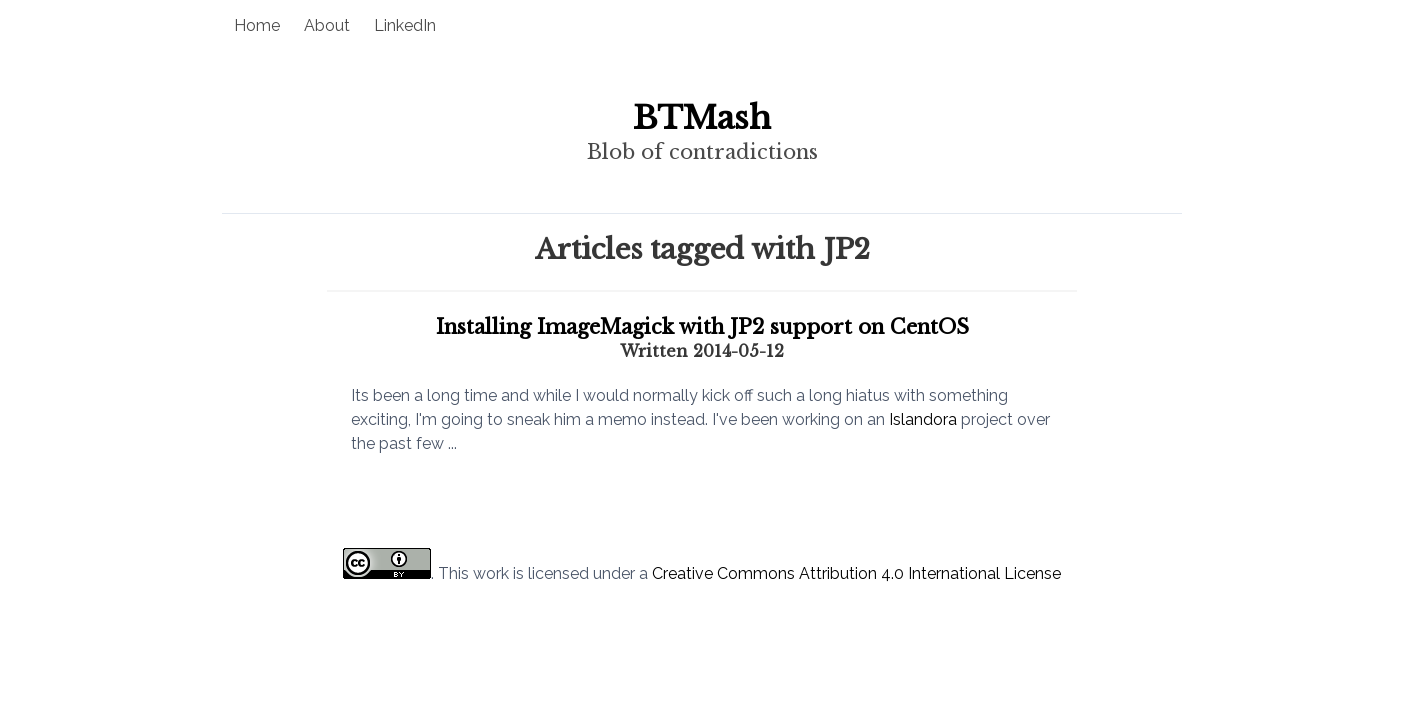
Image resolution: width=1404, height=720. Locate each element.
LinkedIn (405, 25)
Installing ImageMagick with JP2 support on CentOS (702, 327)
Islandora (923, 419)
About (327, 25)
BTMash (702, 118)
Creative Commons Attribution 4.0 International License (856, 573)
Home (257, 25)
